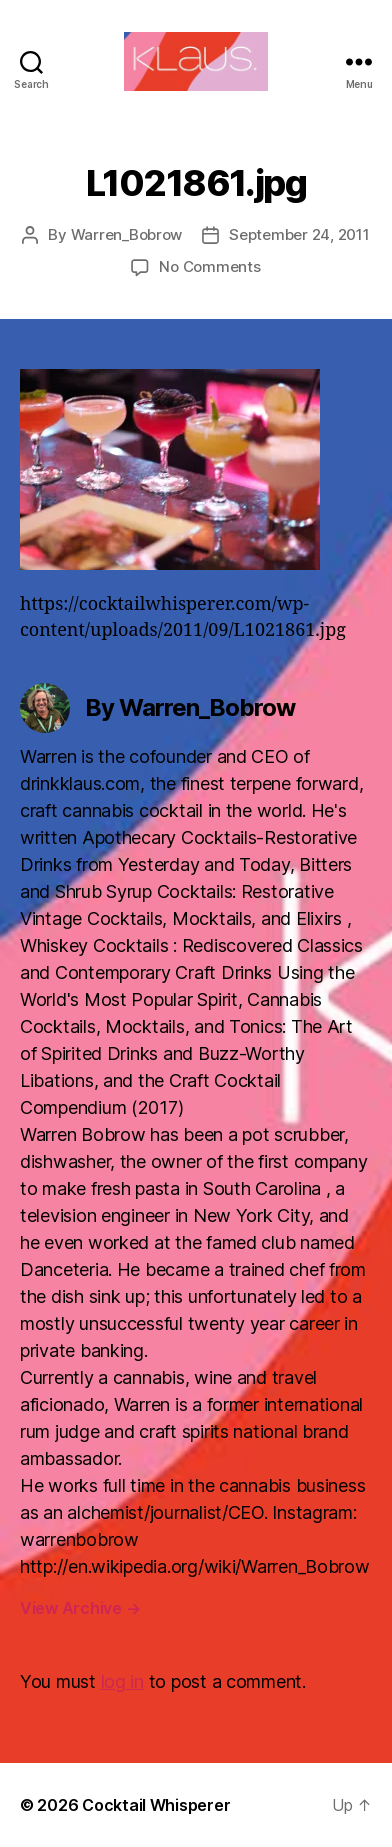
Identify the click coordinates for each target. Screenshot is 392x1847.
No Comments (209, 266)
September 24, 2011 (299, 234)
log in (122, 1681)
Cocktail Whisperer (156, 1805)
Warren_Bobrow (127, 234)
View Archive (80, 1608)
